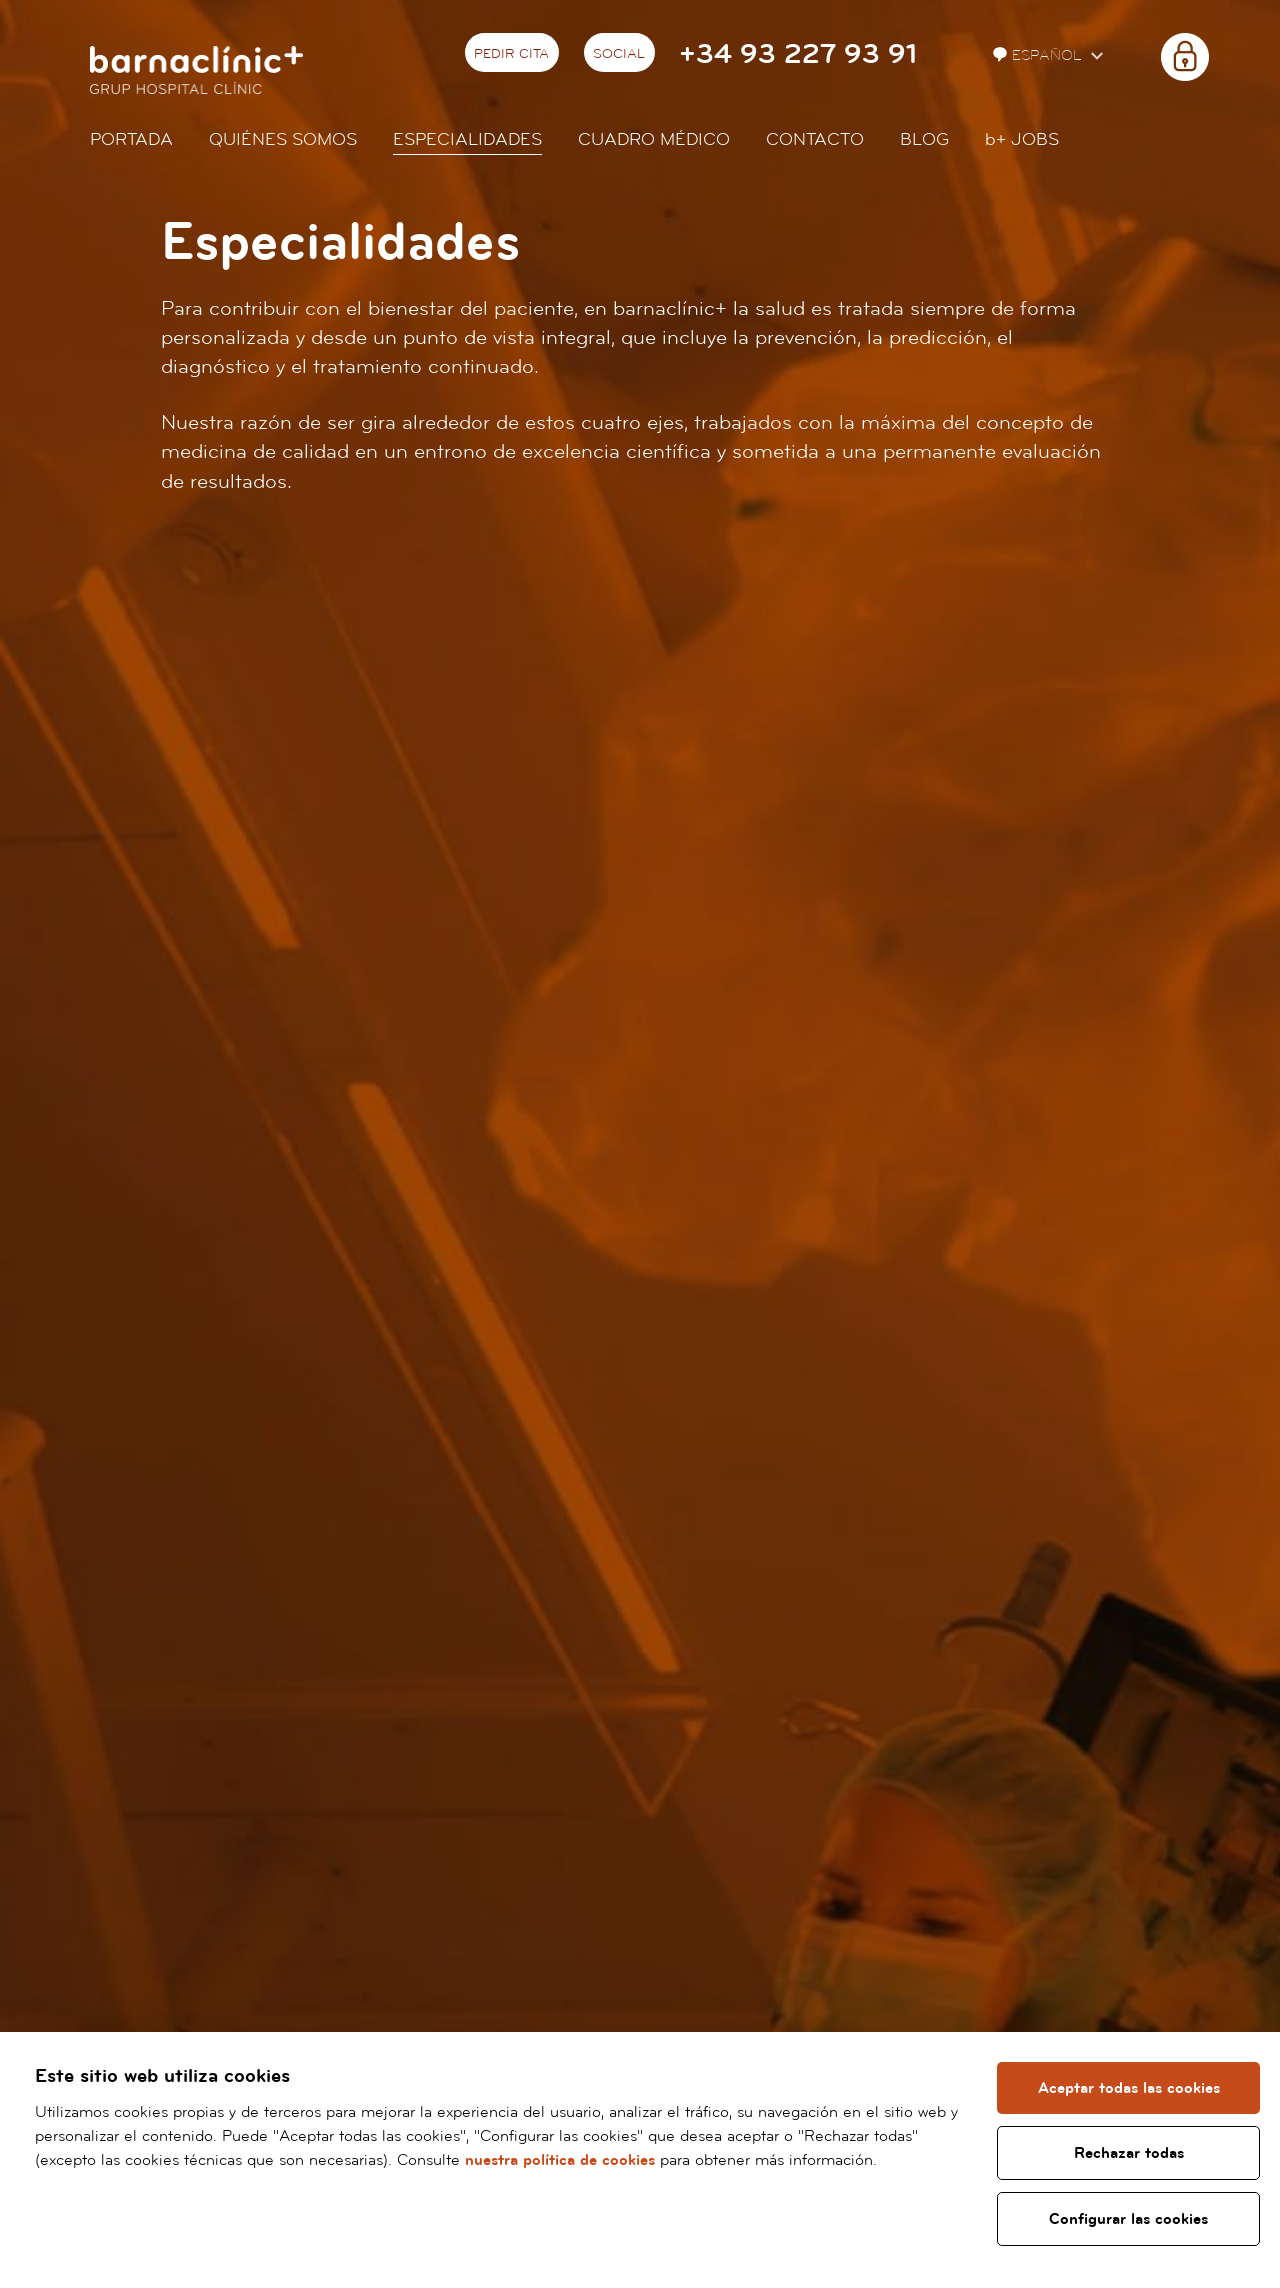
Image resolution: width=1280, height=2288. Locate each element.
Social (619, 54)
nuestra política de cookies (560, 2160)
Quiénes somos (283, 139)
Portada (131, 139)
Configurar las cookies (1128, 2219)
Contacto (815, 139)
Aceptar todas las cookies (1129, 2088)
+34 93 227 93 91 (798, 54)
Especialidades (467, 139)
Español (1039, 55)
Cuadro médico (654, 139)
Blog (924, 139)
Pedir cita (511, 54)
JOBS (1022, 139)
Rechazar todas (1129, 2153)
